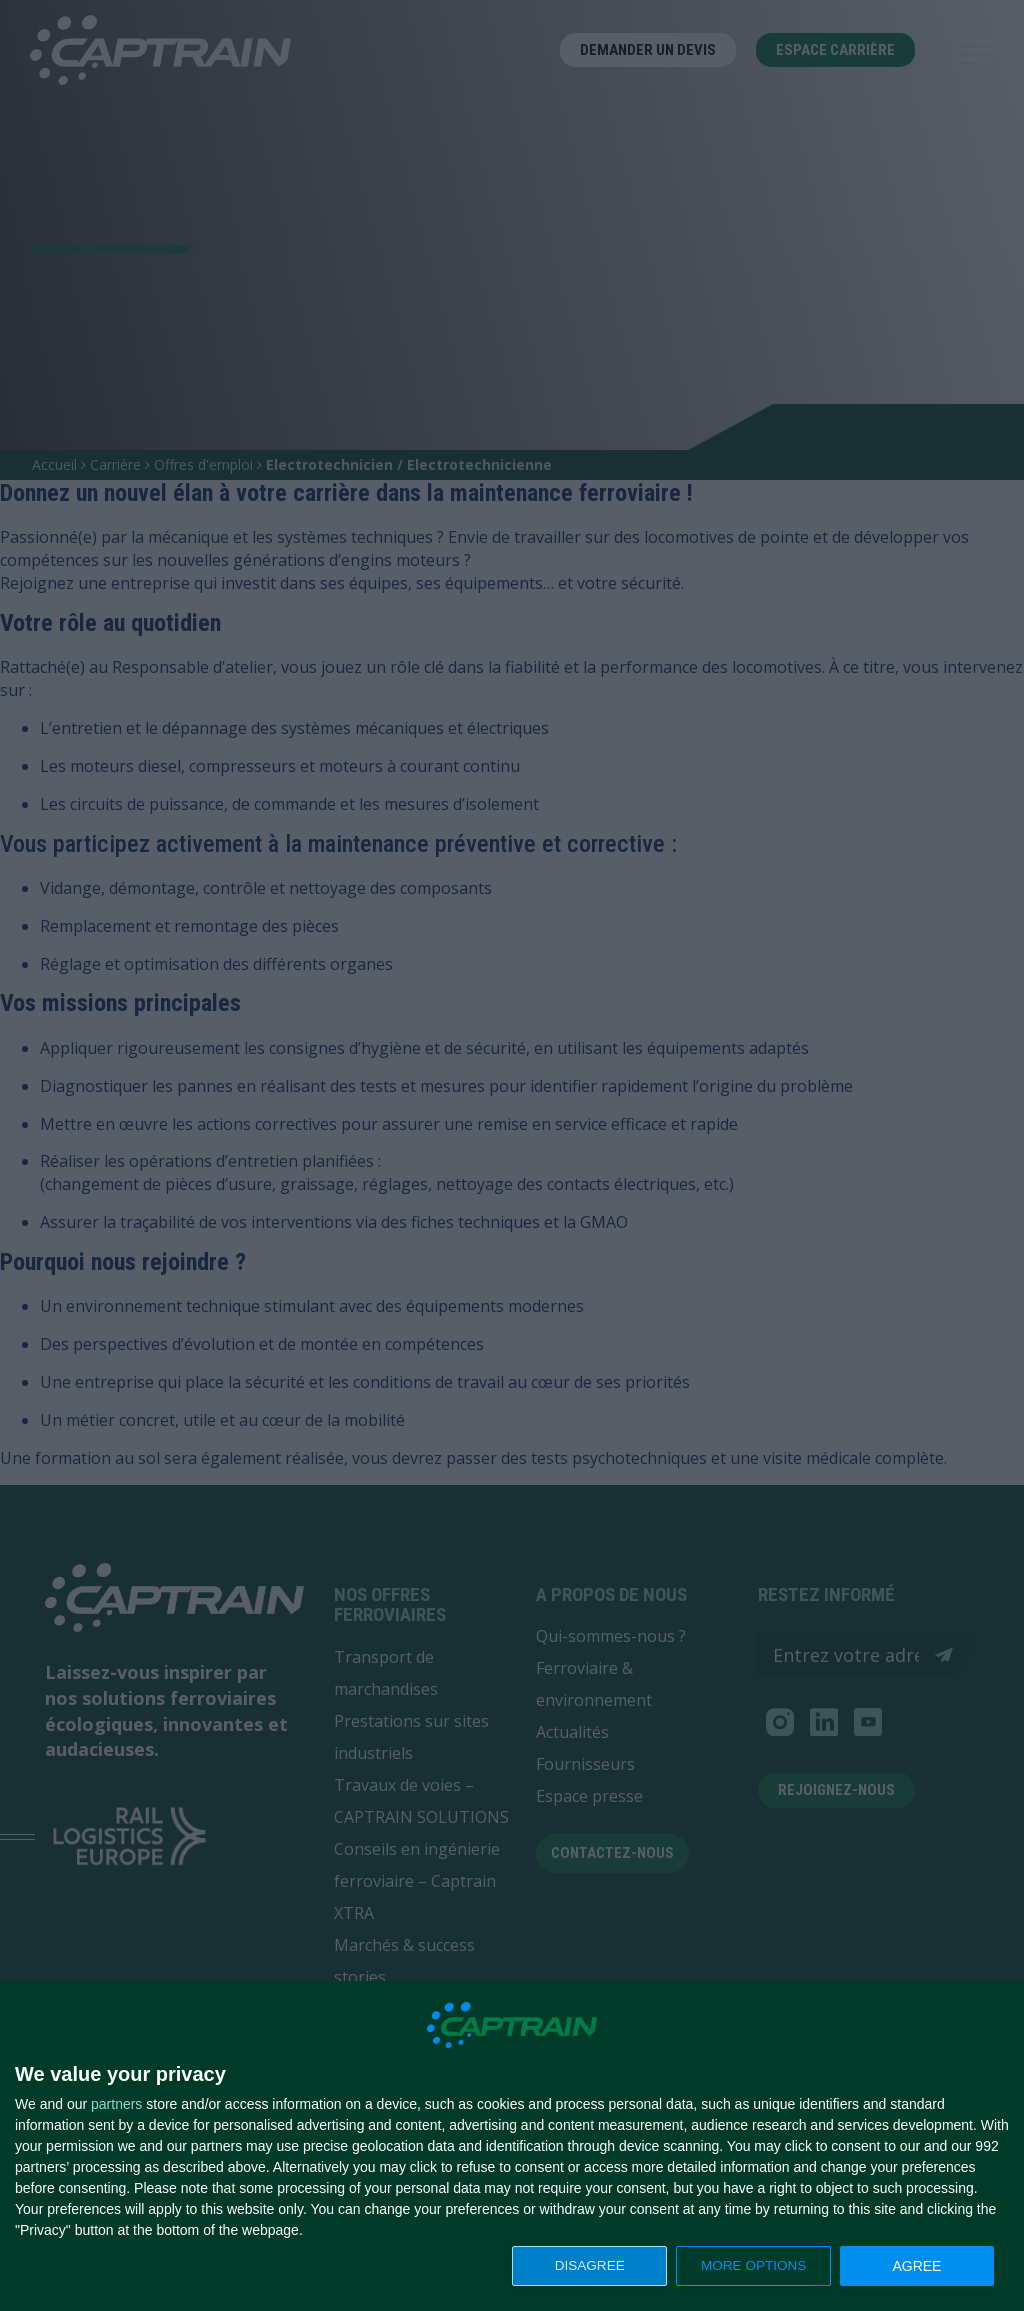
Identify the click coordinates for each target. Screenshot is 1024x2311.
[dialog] (512, 2146)
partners (116, 2104)
